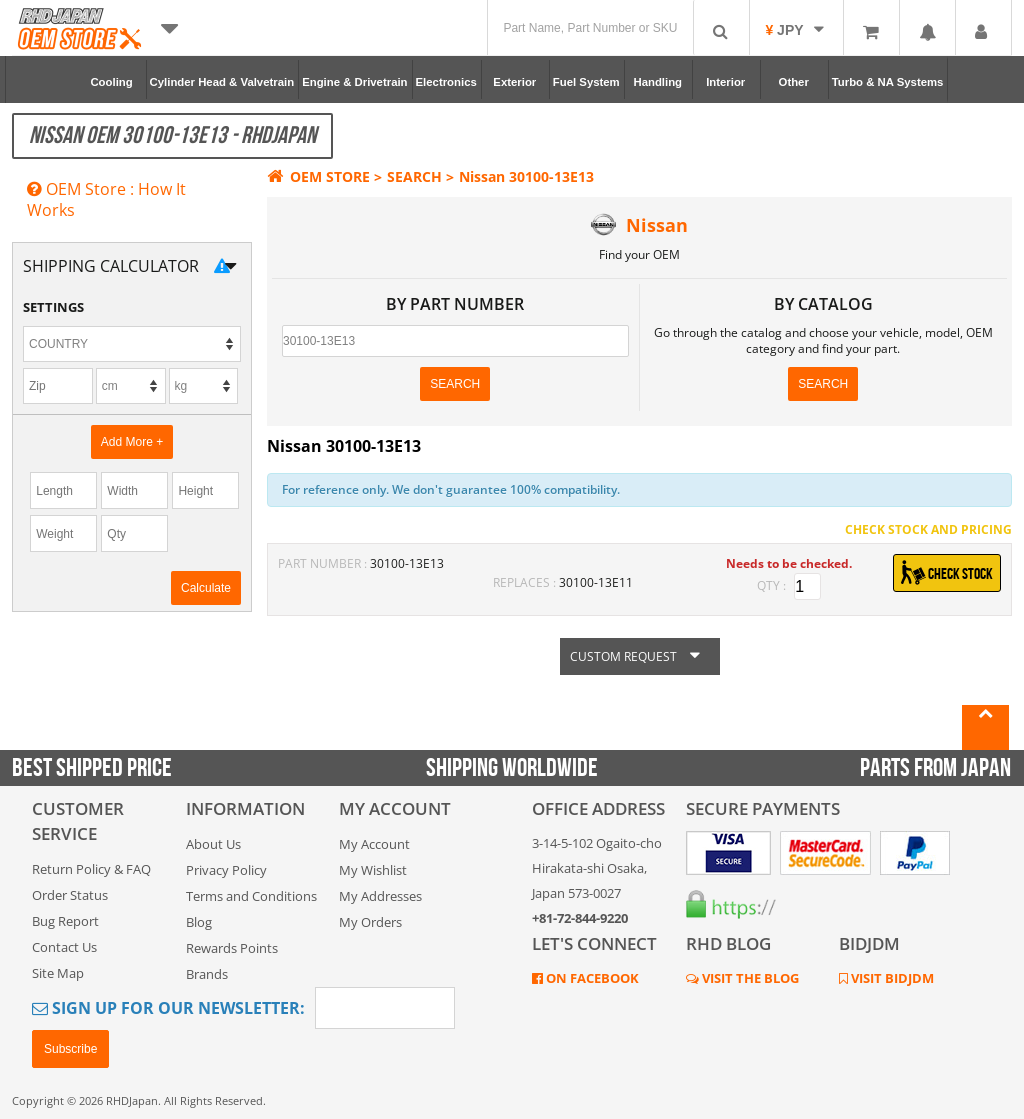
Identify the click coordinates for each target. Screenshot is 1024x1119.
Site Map (58, 973)
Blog (199, 922)
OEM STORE (318, 176)
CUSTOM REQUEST (640, 656)
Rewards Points (232, 948)
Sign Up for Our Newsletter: (168, 1008)
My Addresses (380, 896)
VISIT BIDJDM (891, 978)
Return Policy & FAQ (91, 869)
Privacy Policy (226, 870)
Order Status (70, 895)
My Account (374, 844)
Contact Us (64, 947)
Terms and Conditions (251, 896)
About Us (213, 844)
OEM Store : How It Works (106, 199)
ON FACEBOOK (591, 978)
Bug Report (65, 921)
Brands (207, 974)
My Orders (370, 922)
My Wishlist (373, 870)
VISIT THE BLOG (749, 978)
